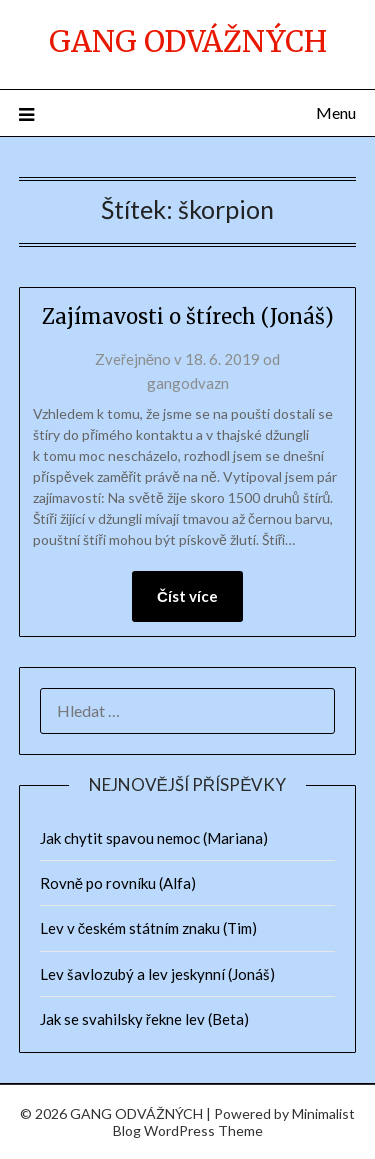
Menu (336, 112)
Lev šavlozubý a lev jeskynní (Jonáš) (157, 974)
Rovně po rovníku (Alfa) (118, 883)
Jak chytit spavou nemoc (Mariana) (154, 838)
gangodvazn (188, 383)
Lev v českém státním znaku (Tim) (149, 928)
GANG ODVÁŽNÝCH (188, 41)
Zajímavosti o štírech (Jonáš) (188, 316)
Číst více (187, 596)
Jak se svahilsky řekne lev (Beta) (144, 1019)
